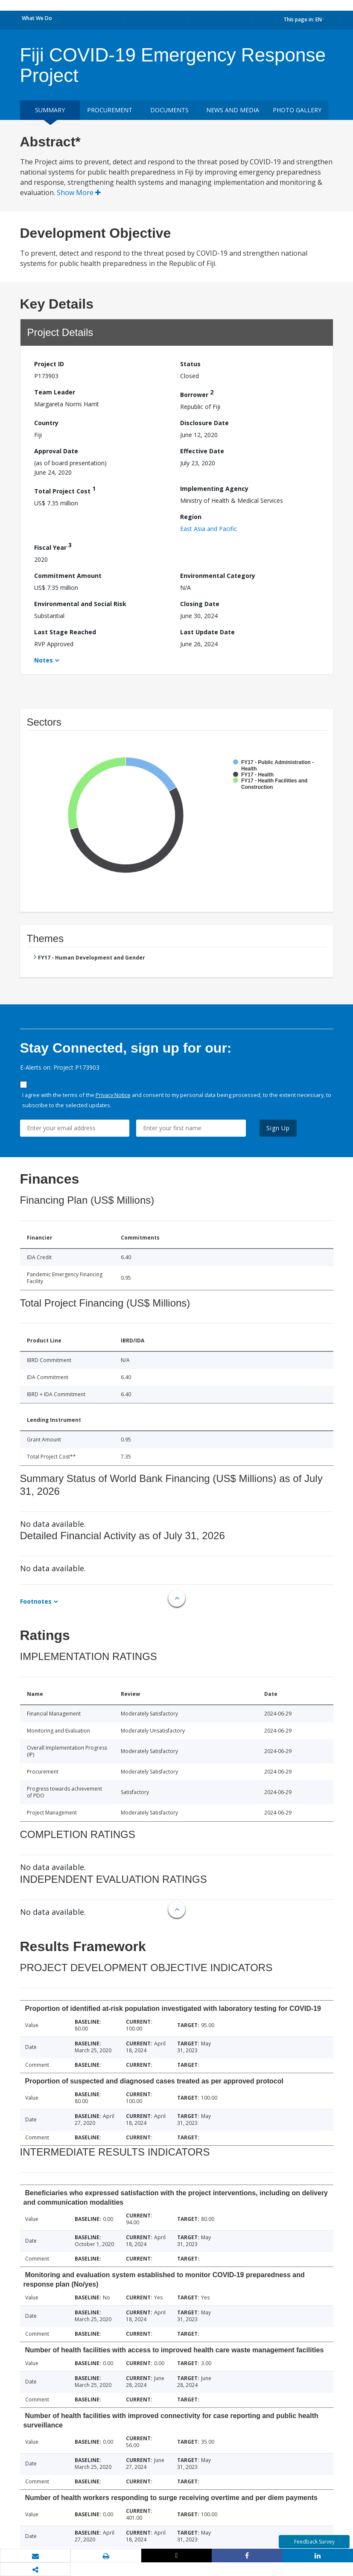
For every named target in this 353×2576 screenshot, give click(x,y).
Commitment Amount (68, 576)
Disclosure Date (204, 423)
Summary (50, 110)
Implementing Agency (214, 488)
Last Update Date (207, 632)
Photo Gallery (297, 110)
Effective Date (202, 451)
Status (190, 364)
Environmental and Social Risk (80, 604)
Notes (43, 660)
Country (46, 423)
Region (190, 517)
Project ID (49, 364)
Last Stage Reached (65, 632)
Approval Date (56, 451)
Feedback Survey (314, 2541)
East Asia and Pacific (208, 529)
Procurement (109, 110)
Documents (169, 110)
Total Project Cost (65, 489)
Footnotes (36, 1601)
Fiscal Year (53, 546)
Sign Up (278, 1128)
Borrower (196, 393)
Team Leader (54, 392)
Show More (79, 192)
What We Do (37, 18)
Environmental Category (217, 576)
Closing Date (199, 604)
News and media (232, 110)
